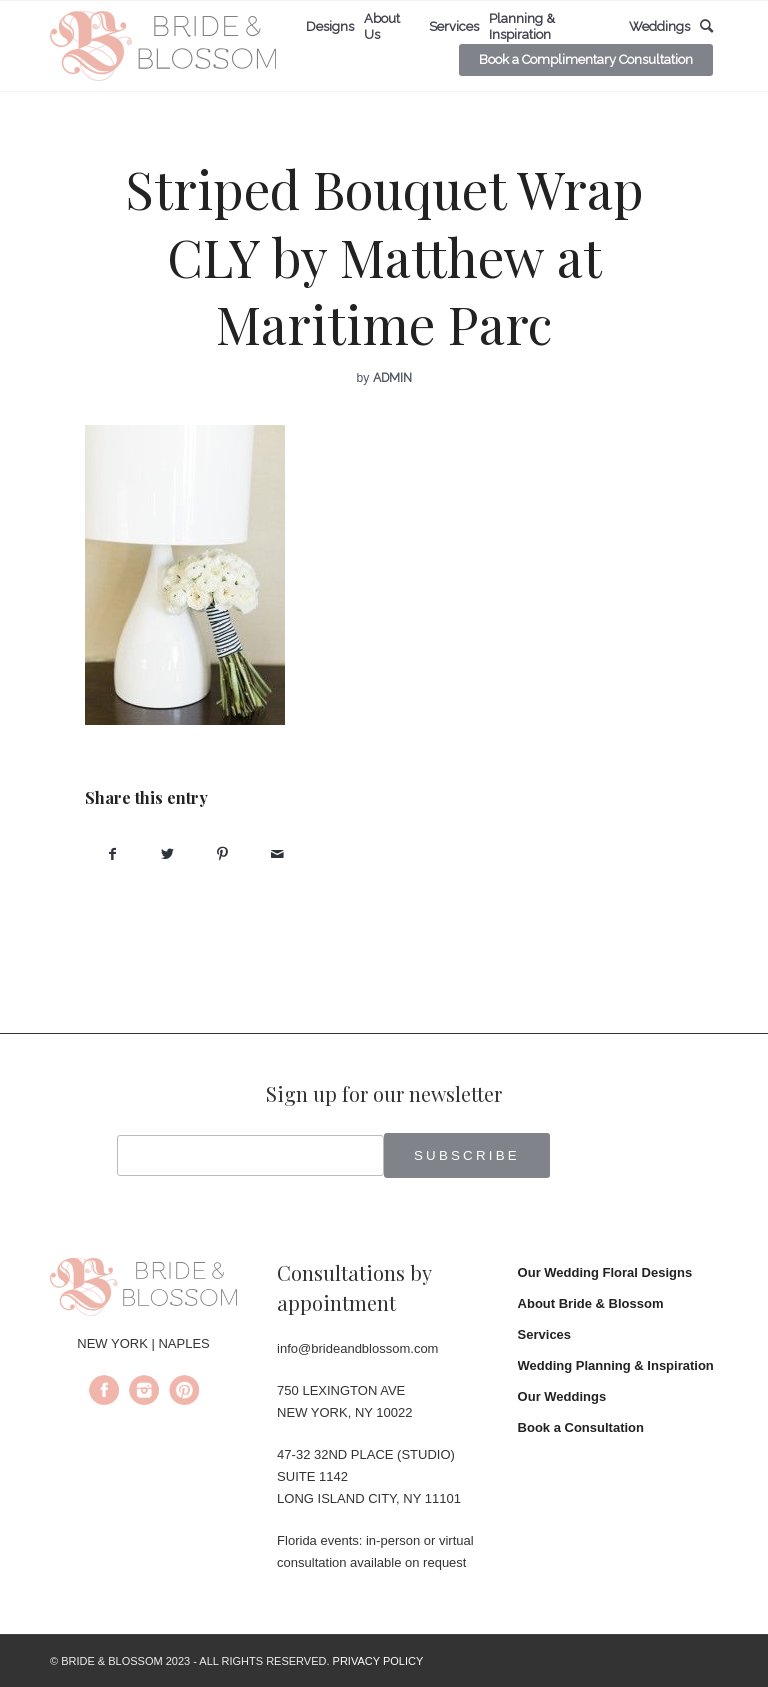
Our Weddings (562, 1396)
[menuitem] (330, 27)
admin (392, 378)
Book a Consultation (581, 1427)
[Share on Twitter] (167, 854)
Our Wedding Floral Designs (605, 1272)
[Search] (706, 26)
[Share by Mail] (277, 854)
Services (545, 1334)
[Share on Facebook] (112, 854)
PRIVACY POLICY (378, 1661)
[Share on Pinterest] (222, 854)
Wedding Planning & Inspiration (616, 1365)
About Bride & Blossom (591, 1303)
